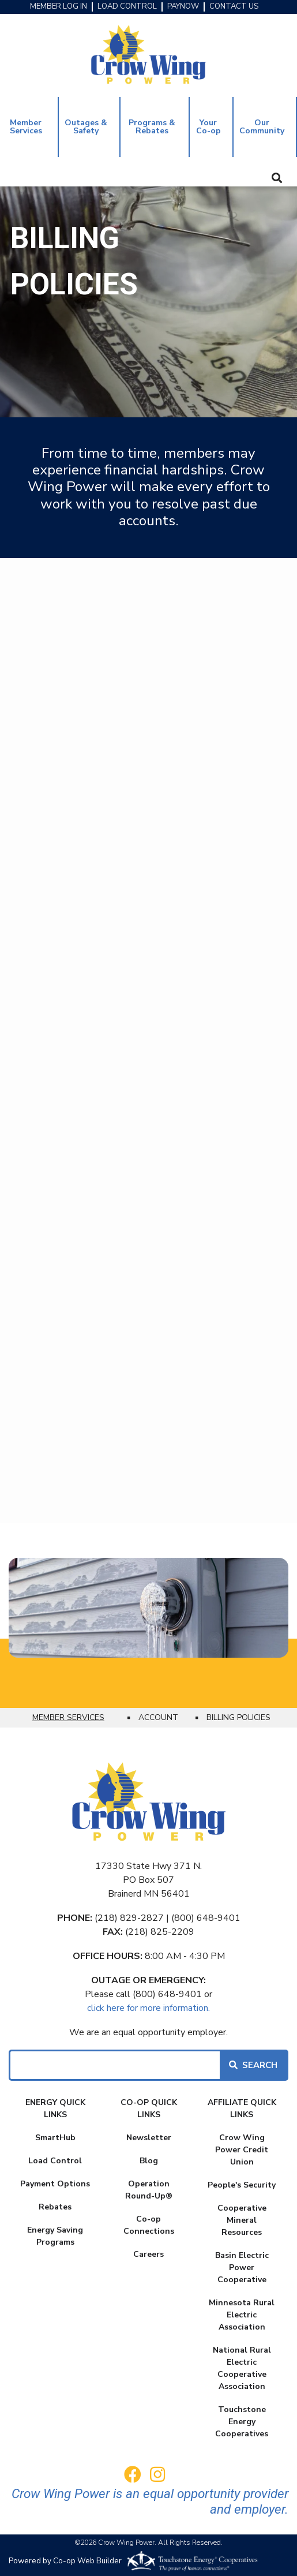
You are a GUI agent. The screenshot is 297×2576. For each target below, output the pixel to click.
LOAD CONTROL (127, 7)
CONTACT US (233, 7)
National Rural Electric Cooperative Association (242, 2368)
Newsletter (148, 2137)
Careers (148, 2254)
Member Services (26, 126)
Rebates (55, 2206)
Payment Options (55, 2183)
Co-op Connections (148, 2225)
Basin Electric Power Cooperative (242, 2267)
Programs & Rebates (152, 126)
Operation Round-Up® (148, 2189)
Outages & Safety (86, 126)
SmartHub (55, 2137)
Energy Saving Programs (55, 2236)
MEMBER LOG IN (58, 7)
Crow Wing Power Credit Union (241, 2149)
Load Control (55, 2160)
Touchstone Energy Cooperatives (241, 2421)
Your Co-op (208, 126)
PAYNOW (183, 7)
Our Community (261, 126)
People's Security (242, 2184)
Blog (149, 2160)
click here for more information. (148, 2008)
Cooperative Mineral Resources (241, 2220)
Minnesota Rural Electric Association (242, 2314)
